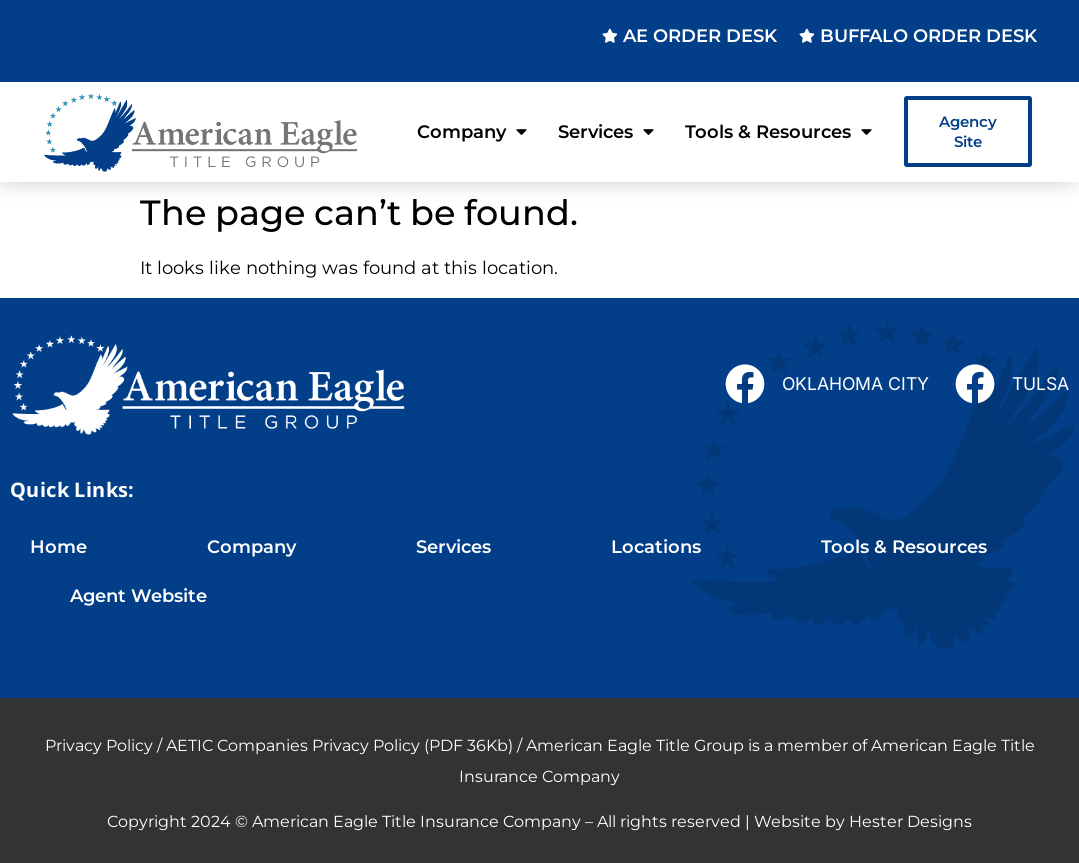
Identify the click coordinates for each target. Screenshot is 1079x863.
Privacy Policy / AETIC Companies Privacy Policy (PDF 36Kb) (279, 745)
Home (58, 546)
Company (472, 132)
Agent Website (138, 595)
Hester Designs (910, 821)
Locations (656, 546)
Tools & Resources (778, 132)
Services (606, 132)
